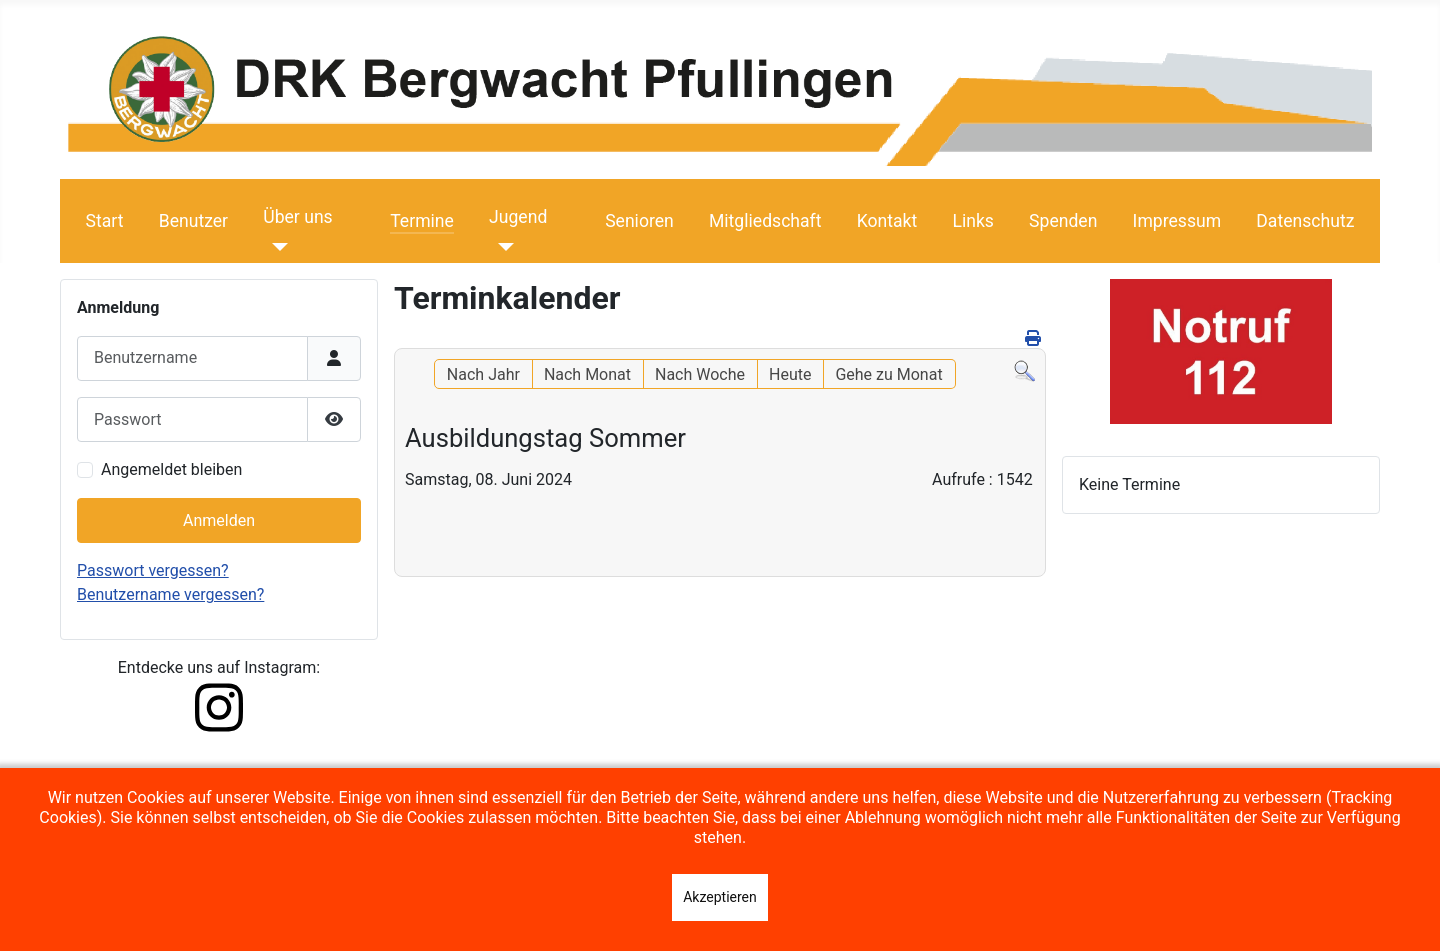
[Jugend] (501, 247)
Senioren (639, 221)
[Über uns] (275, 247)
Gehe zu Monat (888, 374)
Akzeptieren (720, 897)
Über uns (297, 217)
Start (105, 221)
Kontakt (887, 221)
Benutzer (193, 221)
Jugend (518, 217)
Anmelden (219, 520)
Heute (790, 374)
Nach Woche (700, 374)
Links (972, 221)
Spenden (1063, 221)
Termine (422, 221)
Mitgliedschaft (765, 221)
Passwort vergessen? (153, 570)
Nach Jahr (483, 374)
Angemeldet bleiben (171, 469)
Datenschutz (1305, 221)
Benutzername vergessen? (170, 594)
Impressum (1177, 221)
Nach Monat (587, 374)
